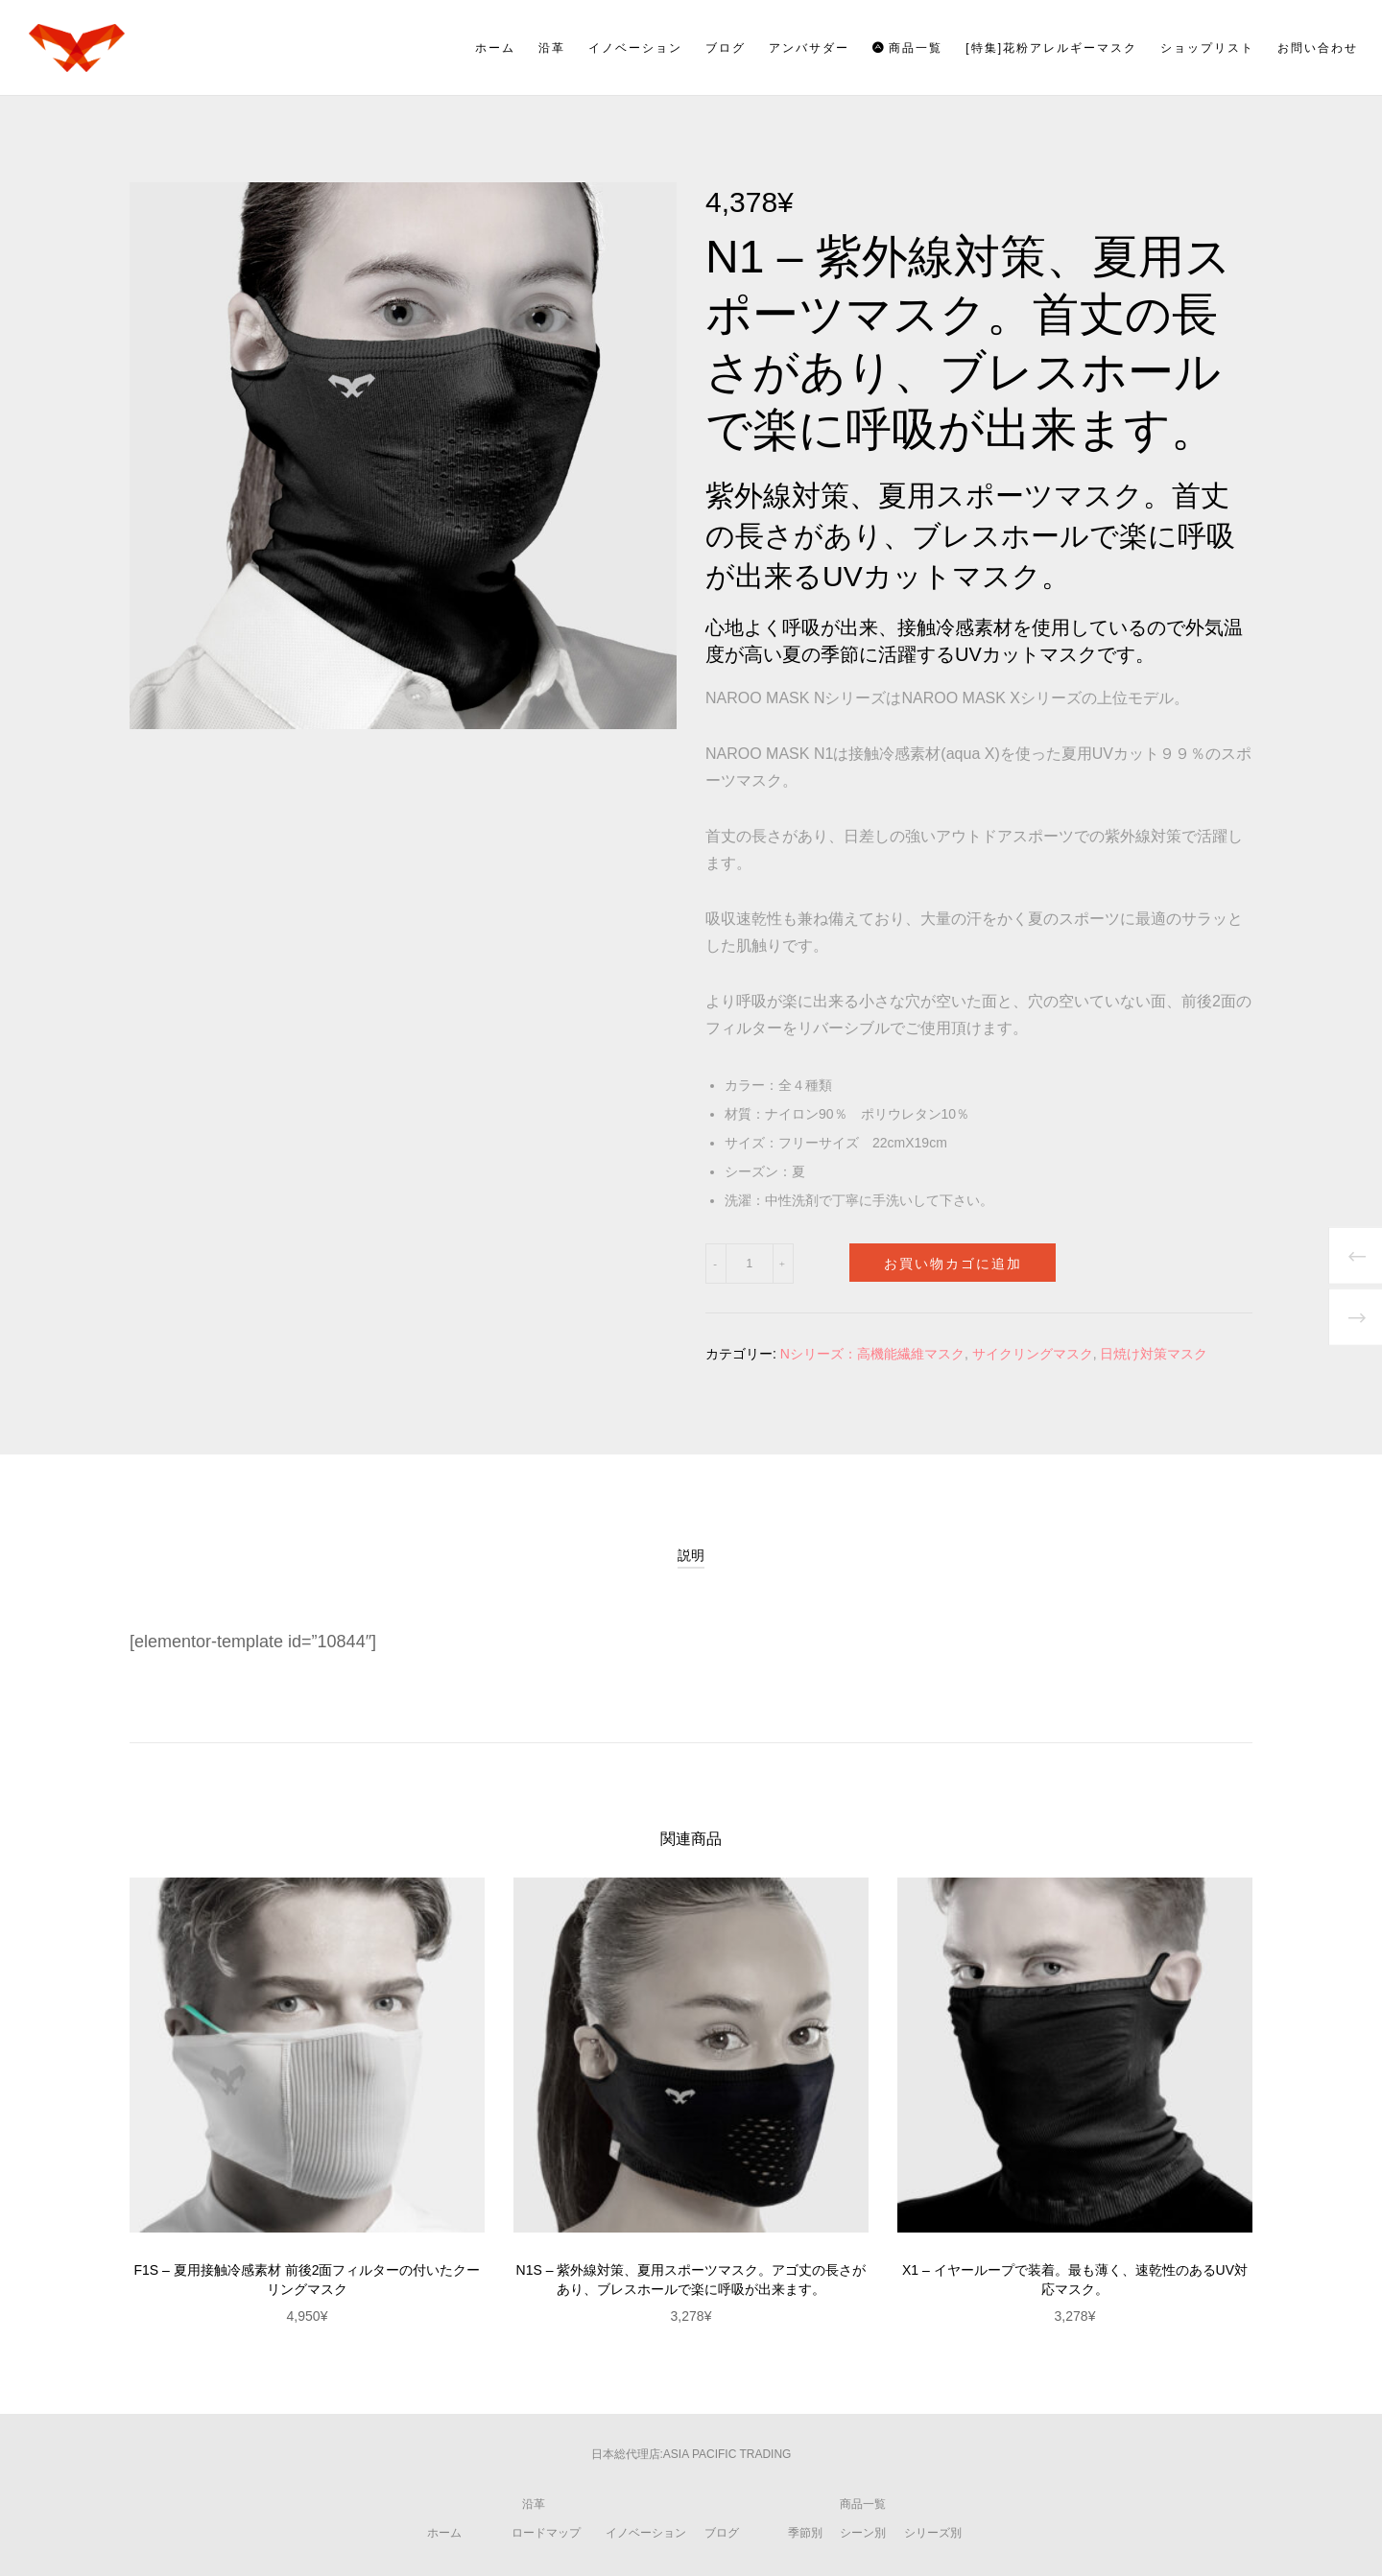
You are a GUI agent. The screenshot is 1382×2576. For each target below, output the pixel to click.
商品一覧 (863, 2504)
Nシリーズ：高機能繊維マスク (872, 1353)
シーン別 (863, 2533)
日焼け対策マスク (1153, 1353)
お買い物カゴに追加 (953, 1262)
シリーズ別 (933, 2533)
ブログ (721, 2533)
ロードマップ (546, 2533)
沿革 (533, 2504)
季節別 (805, 2533)
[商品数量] (749, 1263)
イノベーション (646, 2533)
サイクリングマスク (1032, 1353)
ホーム (444, 2533)
